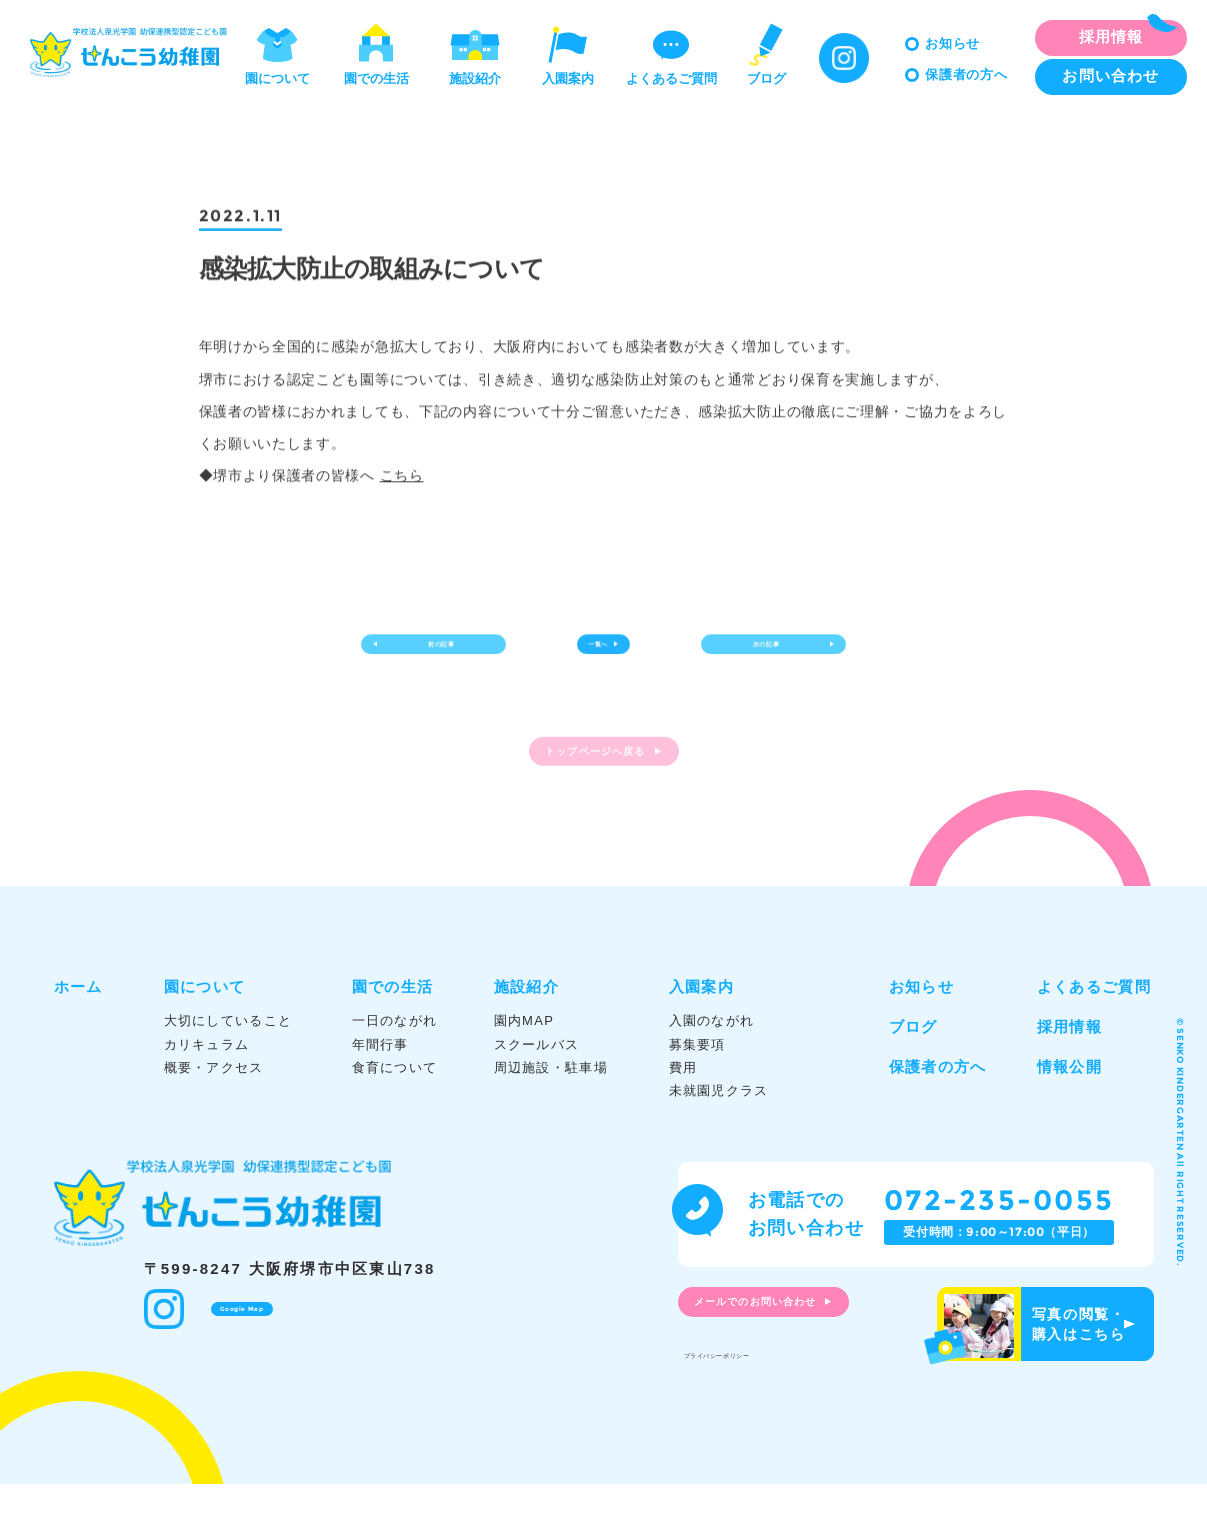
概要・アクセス (214, 1102)
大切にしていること (228, 1056)
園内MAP (524, 1056)
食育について (395, 1102)
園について (277, 53)
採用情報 (1069, 1062)
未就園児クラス (719, 1125)
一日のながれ (395, 1056)
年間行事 (380, 1079)
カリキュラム (207, 1079)
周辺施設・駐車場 (551, 1102)
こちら (402, 478)
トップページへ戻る (591, 786)
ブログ (766, 53)
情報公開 (1069, 1102)
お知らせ (952, 43)
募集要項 (697, 1079)
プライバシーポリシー (755, 1385)
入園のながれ (712, 1056)
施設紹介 (475, 53)
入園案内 (568, 53)
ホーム (78, 1022)
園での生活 (376, 53)
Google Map (253, 1339)
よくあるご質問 (671, 53)
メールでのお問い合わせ (788, 1343)
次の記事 (749, 655)
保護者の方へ (966, 74)
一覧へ (591, 655)
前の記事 (459, 655)
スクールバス (537, 1079)
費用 (683, 1102)
